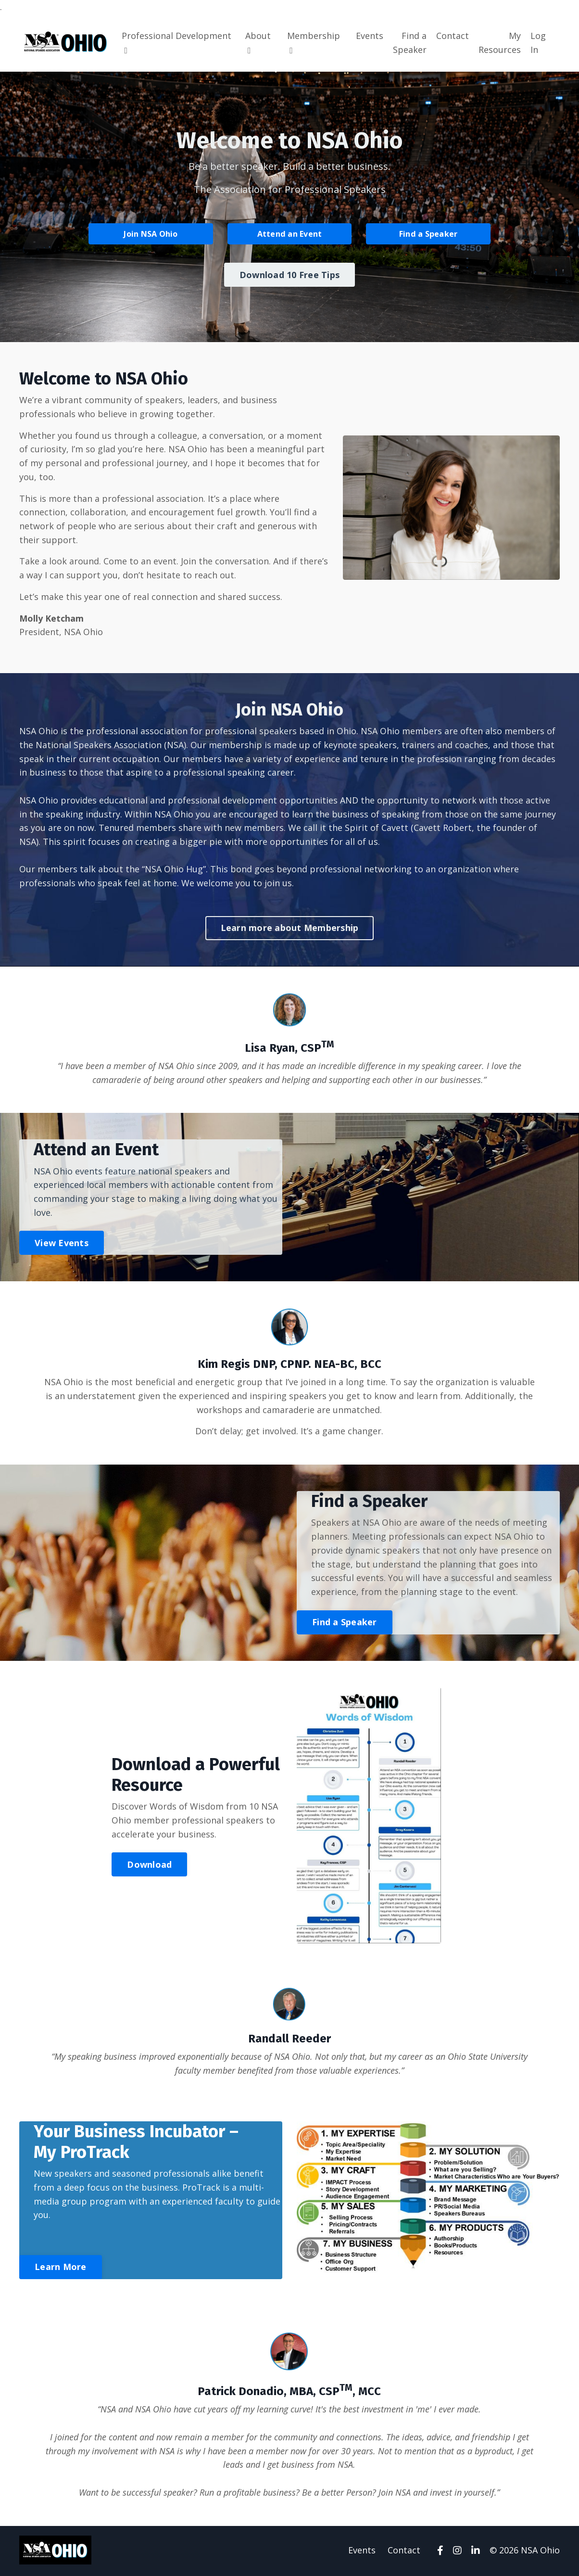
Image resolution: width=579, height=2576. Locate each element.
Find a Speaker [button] (428, 233)
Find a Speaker (410, 42)
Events (369, 35)
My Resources (499, 42)
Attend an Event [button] (289, 233)
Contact (452, 35)
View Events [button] (61, 1243)
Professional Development (176, 42)
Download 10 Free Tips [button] (289, 274)
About (258, 42)
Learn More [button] (61, 2268)
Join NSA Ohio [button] (150, 233)
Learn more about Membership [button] (290, 928)
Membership (313, 42)
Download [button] (149, 1865)
